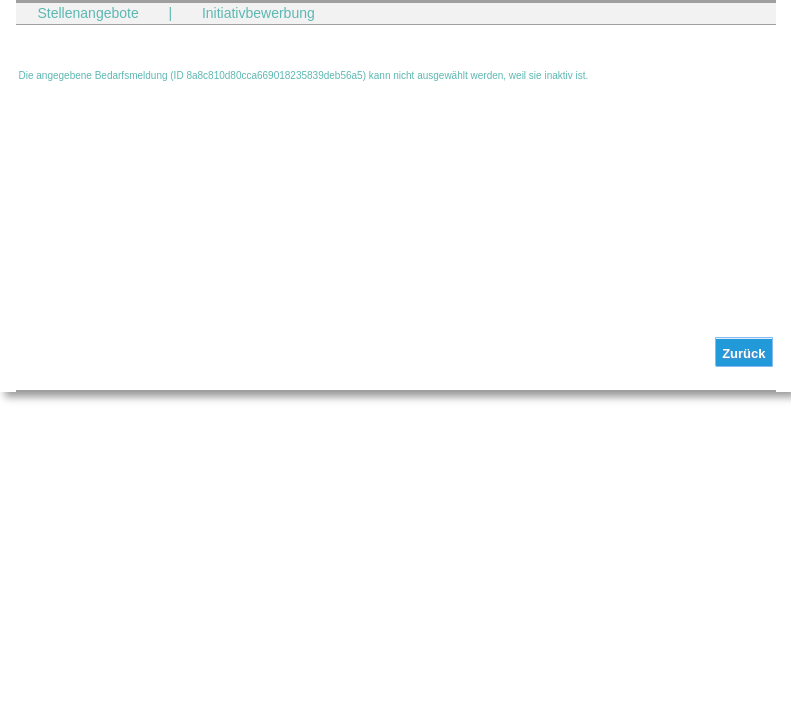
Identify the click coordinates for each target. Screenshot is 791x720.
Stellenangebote (88, 13)
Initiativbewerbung (258, 13)
